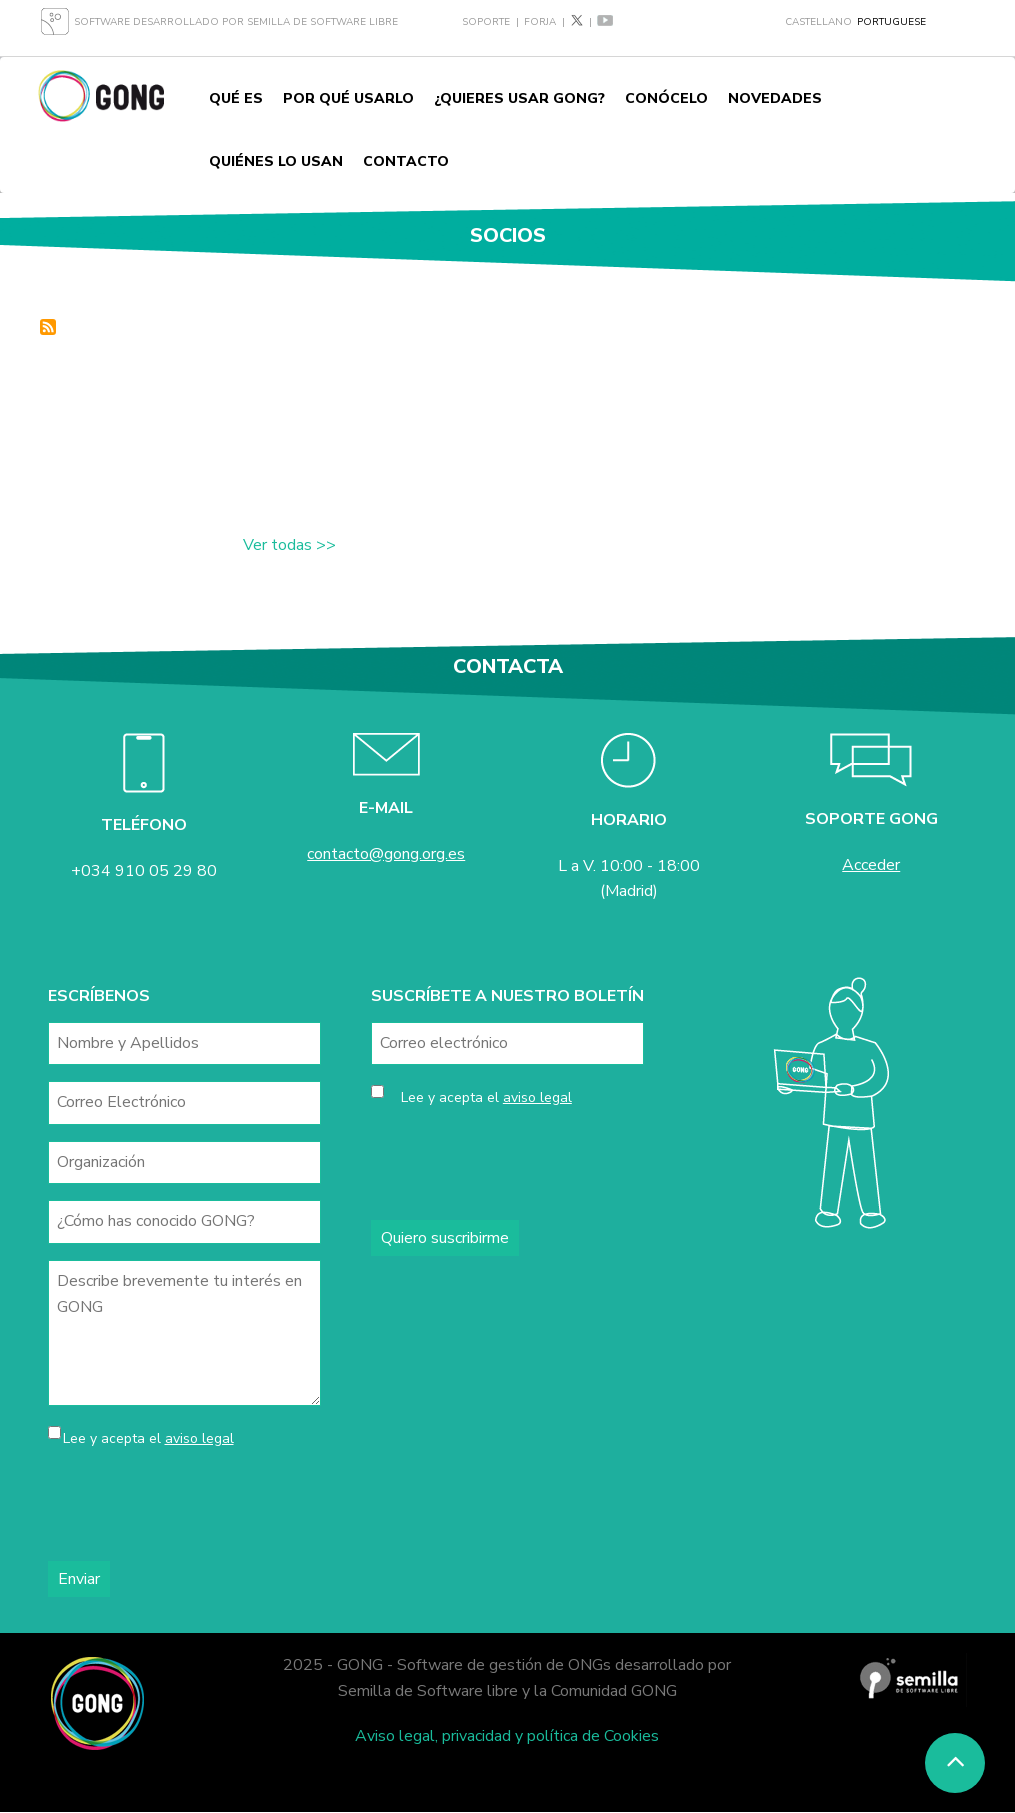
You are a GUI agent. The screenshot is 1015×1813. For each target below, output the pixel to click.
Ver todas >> (289, 545)
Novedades (775, 98)
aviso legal (199, 1438)
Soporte (486, 22)
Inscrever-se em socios (48, 327)
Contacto (406, 161)
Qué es (236, 98)
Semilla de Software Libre (322, 22)
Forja (540, 22)
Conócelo (666, 98)
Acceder (871, 865)
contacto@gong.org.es (386, 854)
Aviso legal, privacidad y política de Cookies (507, 1736)
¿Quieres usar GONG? (519, 98)
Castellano (818, 22)
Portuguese (891, 22)
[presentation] (200, 1506)
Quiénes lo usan (276, 161)
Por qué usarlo (348, 98)
